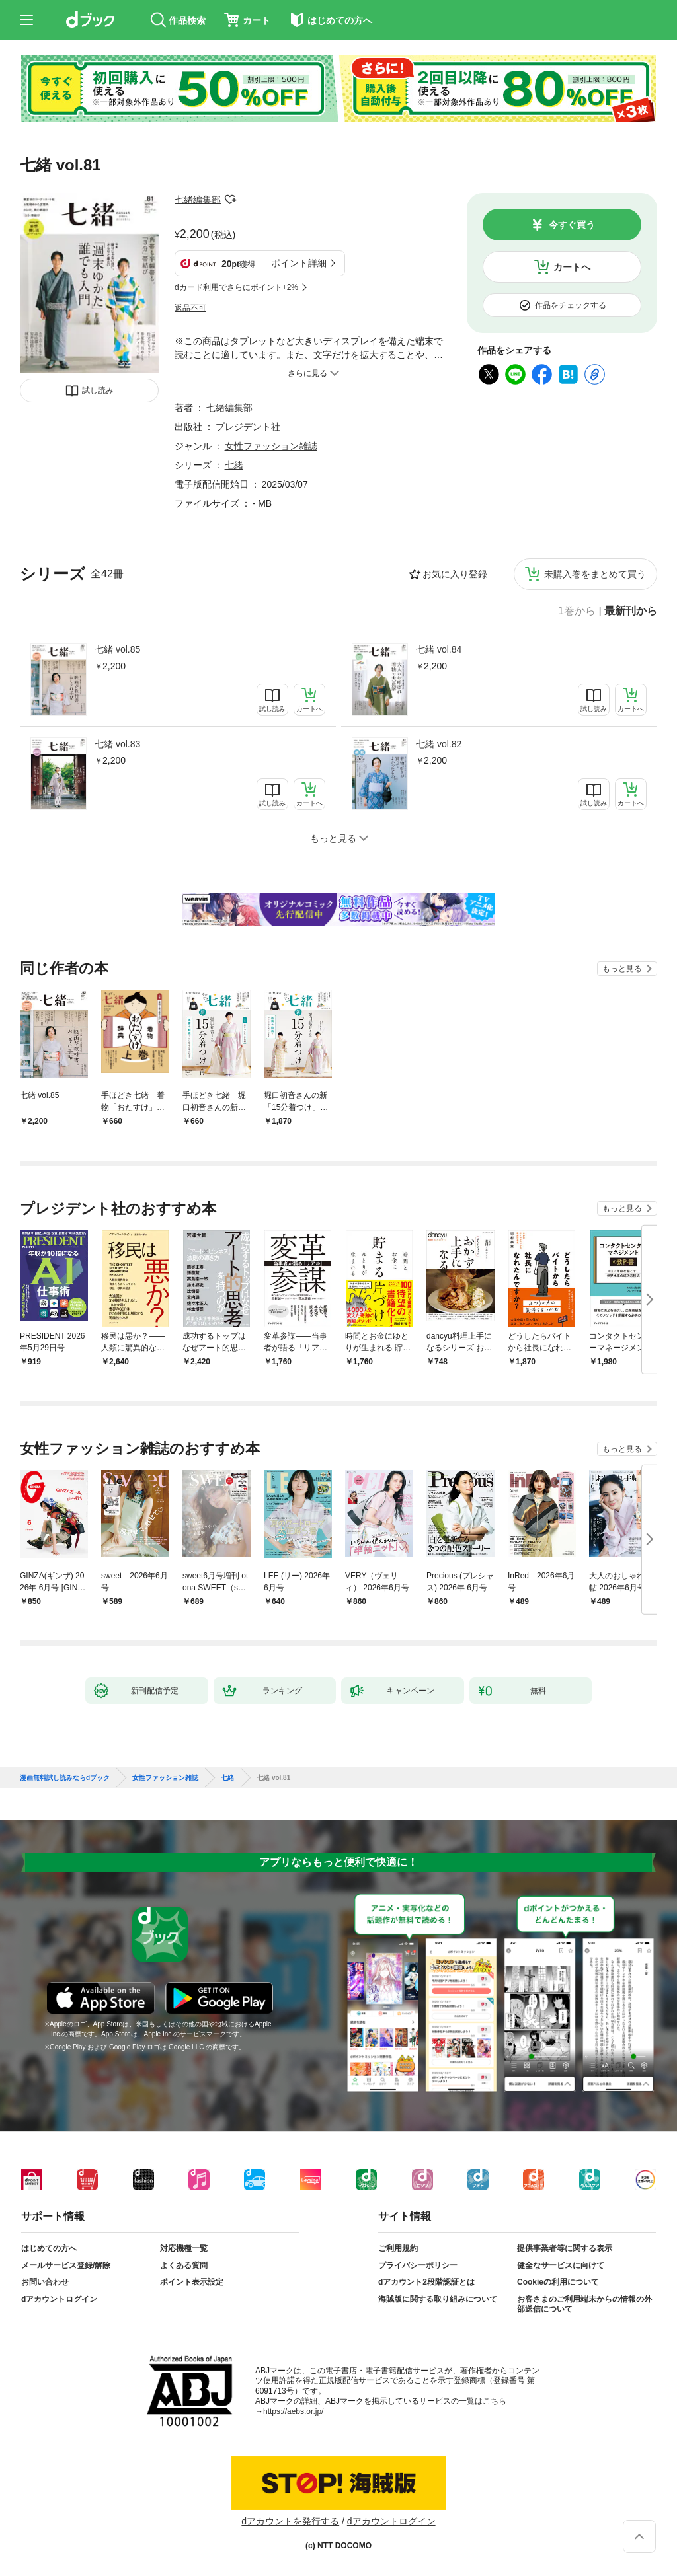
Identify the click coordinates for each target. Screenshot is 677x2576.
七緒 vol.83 (117, 744)
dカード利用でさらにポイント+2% (236, 287)
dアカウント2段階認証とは (426, 2282)
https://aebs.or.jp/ (293, 2411)
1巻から (577, 611)
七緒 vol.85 (117, 649)
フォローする (230, 199)
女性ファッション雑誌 (271, 446)
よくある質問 (184, 2265)
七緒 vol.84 (438, 649)
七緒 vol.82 (438, 744)
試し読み (98, 390)
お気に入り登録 (454, 574)
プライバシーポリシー (418, 2265)
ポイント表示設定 (191, 2282)
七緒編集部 (198, 199)
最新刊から (630, 611)
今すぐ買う (572, 224)
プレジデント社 (248, 427)
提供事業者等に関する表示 (564, 2248)
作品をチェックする (570, 305)
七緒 (234, 465)
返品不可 (190, 308)
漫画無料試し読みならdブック (65, 1778)
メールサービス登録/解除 (65, 2265)
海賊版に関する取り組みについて (437, 2299)
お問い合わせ (45, 2282)
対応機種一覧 (184, 2248)
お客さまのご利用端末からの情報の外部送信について (584, 2304)
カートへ (571, 267)
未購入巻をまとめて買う (595, 574)
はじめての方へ (49, 2248)
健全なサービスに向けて (560, 2265)
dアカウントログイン (59, 2299)
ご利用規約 (398, 2248)
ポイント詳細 (299, 263)
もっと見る (622, 968)
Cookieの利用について (558, 2282)
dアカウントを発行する (290, 2521)
